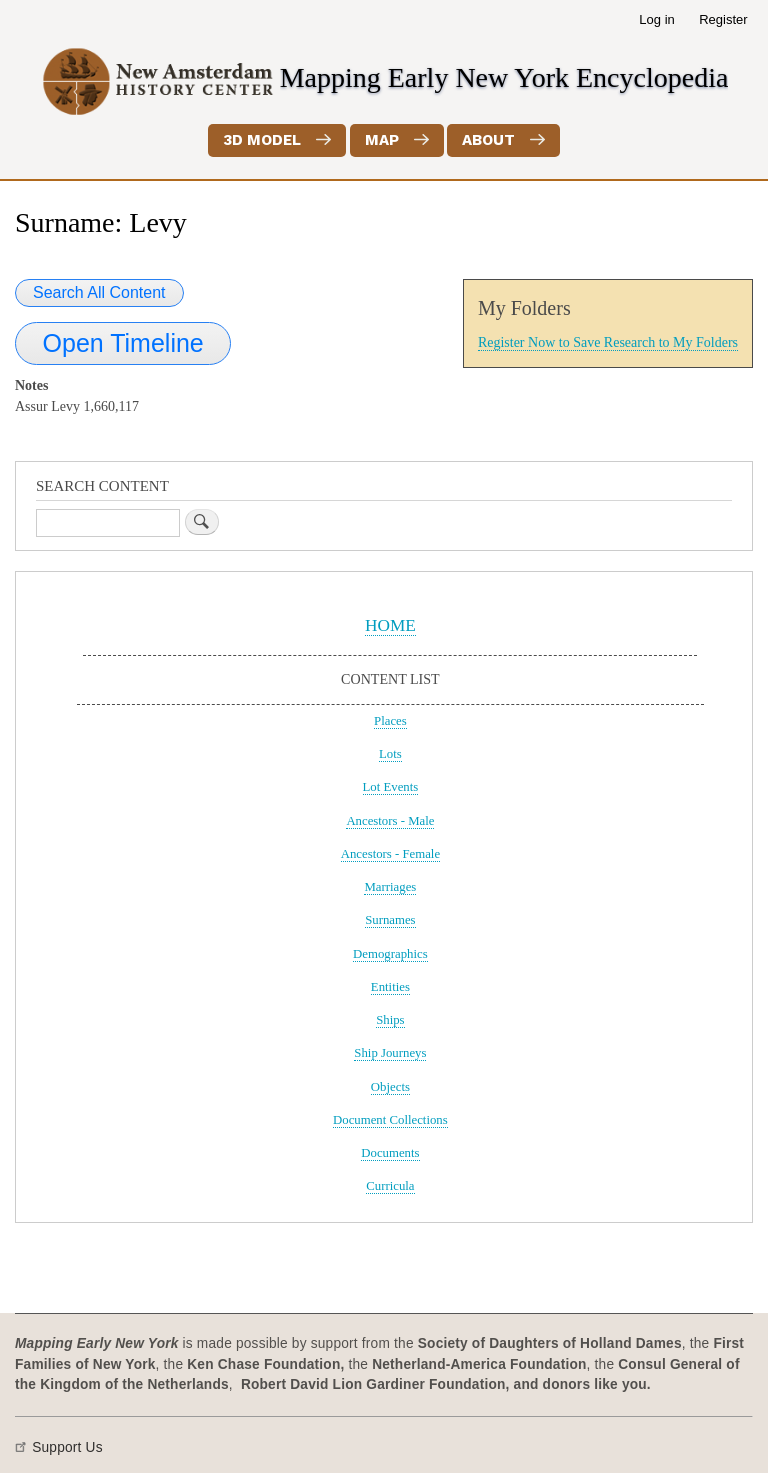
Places (390, 721)
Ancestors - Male (390, 821)
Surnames (390, 920)
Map (382, 140)
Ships (390, 1020)
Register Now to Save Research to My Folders (608, 342)
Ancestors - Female (390, 854)
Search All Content (99, 292)
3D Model (262, 140)
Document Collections (390, 1120)
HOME (390, 625)
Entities (390, 987)
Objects (390, 1087)
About (488, 140)
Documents (390, 1153)
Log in (656, 19)
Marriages (390, 887)
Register (723, 19)
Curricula (390, 1186)
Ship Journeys (390, 1053)
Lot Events (391, 787)
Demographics (390, 954)
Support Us (67, 1447)
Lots (390, 754)
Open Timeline (123, 343)
